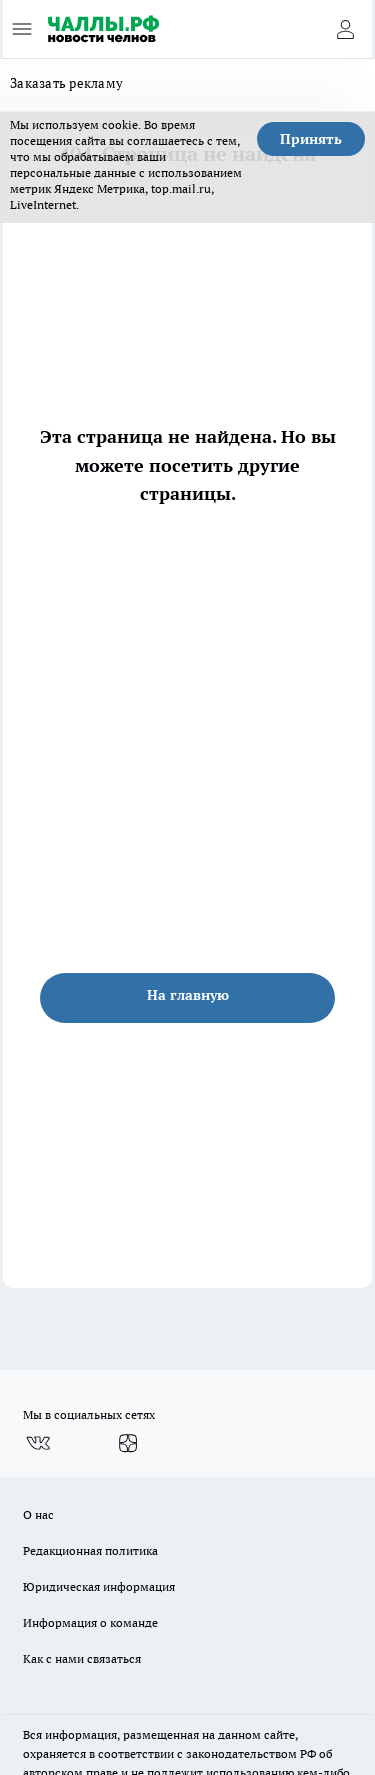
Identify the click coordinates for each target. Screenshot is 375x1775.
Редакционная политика (90, 1550)
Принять (311, 139)
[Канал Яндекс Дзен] (128, 1444)
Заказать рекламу (66, 83)
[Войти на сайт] (345, 29)
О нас (38, 1514)
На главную (188, 995)
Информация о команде (90, 1622)
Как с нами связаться (82, 1658)
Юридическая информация (99, 1586)
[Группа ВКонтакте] (38, 1444)
